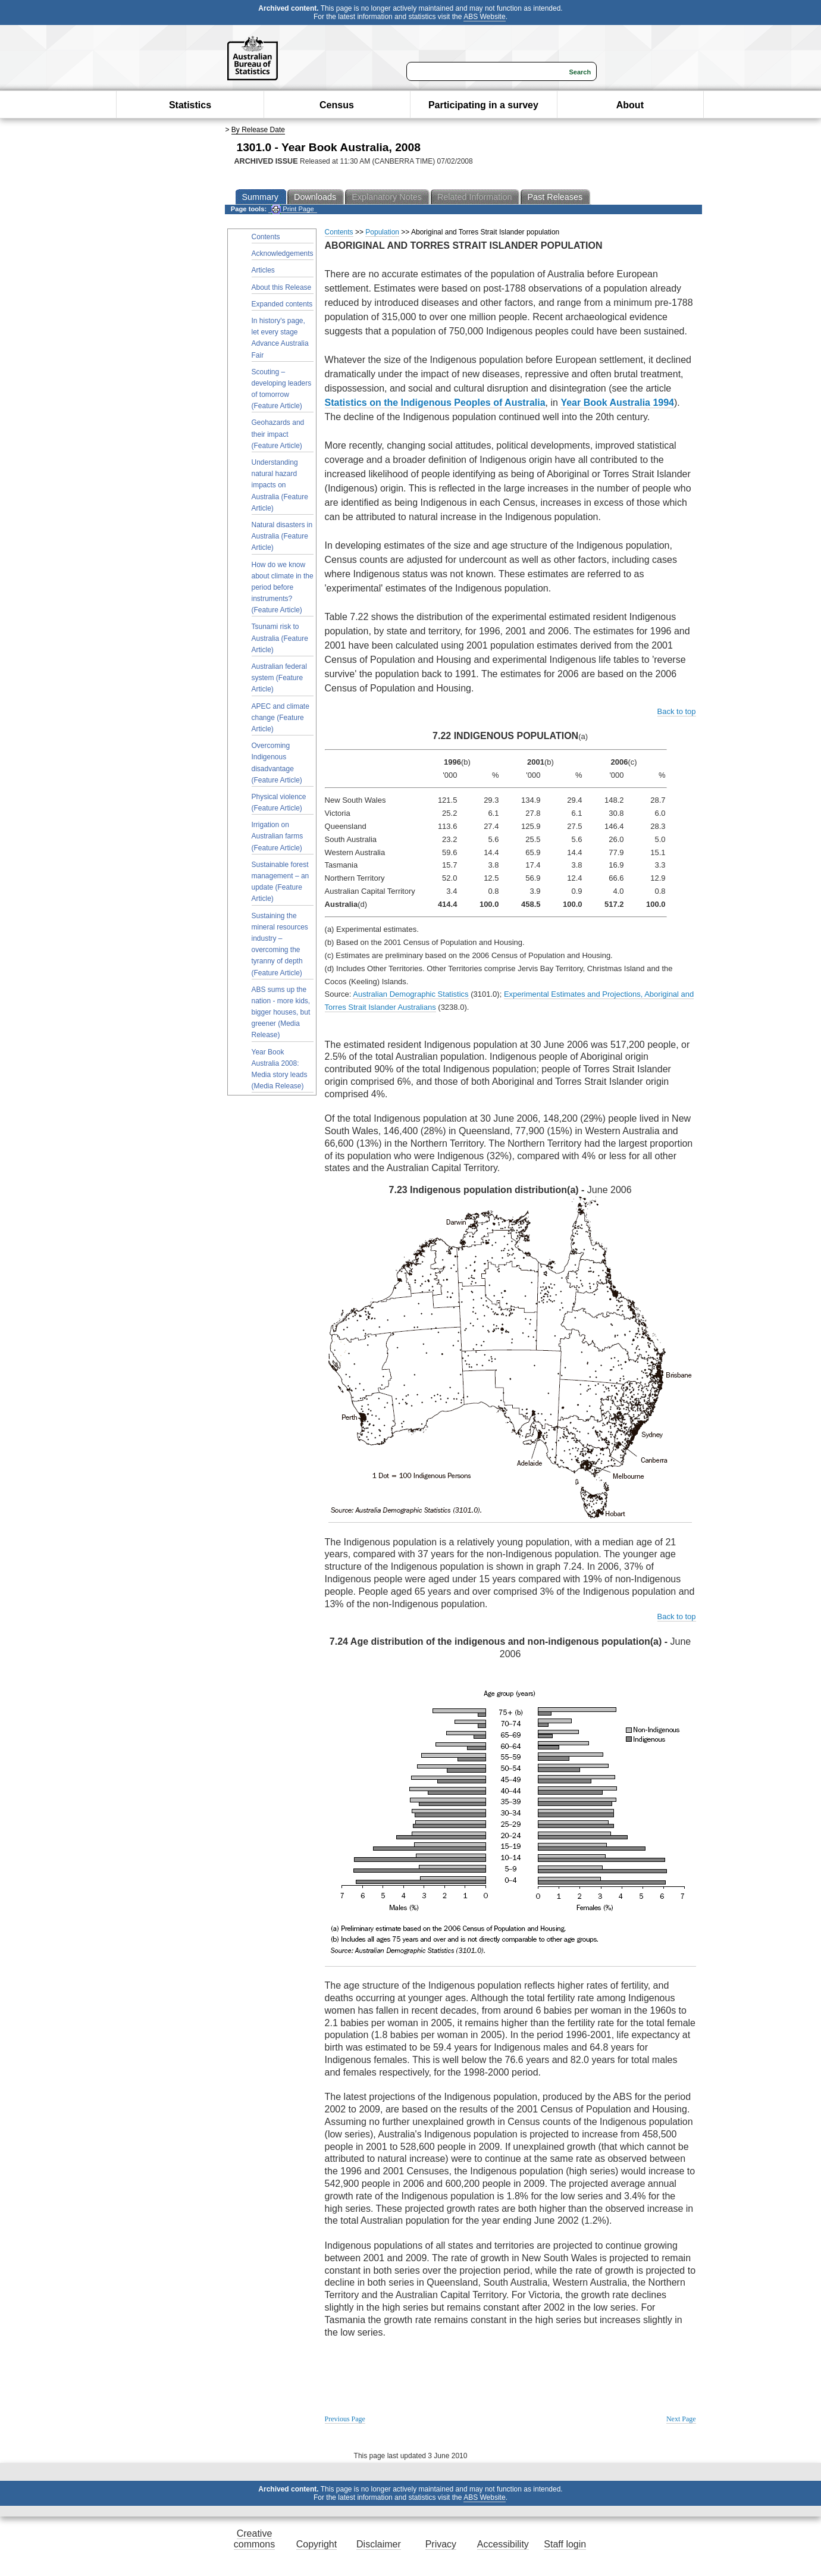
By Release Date (258, 130)
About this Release (282, 287)
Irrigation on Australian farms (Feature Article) (277, 836)
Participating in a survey (483, 105)
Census (336, 105)
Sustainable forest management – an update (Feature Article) (280, 881)
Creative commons (254, 2538)
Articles (263, 270)
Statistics (190, 105)
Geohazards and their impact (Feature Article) (278, 433)
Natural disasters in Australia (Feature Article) (282, 536)
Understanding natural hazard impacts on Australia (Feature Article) (280, 485)
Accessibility (503, 2544)
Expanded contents (282, 304)
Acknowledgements (283, 253)
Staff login (565, 2544)
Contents (266, 237)
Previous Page (345, 2419)
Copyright (316, 2544)
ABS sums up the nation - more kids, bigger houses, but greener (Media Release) (281, 1012)
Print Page (292, 209)
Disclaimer (378, 2544)
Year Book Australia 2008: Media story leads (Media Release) (280, 1069)
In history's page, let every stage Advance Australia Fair (280, 338)
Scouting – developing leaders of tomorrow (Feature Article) (282, 389)
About (630, 105)
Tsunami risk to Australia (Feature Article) (280, 637)
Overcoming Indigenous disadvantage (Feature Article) (277, 762)
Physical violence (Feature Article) (279, 802)
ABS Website (484, 16)
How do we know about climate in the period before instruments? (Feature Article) (283, 588)
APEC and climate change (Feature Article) (280, 717)
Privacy (440, 2544)
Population (382, 232)
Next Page (681, 2419)
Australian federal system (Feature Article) (279, 677)
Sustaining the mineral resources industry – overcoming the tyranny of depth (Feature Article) (280, 944)
